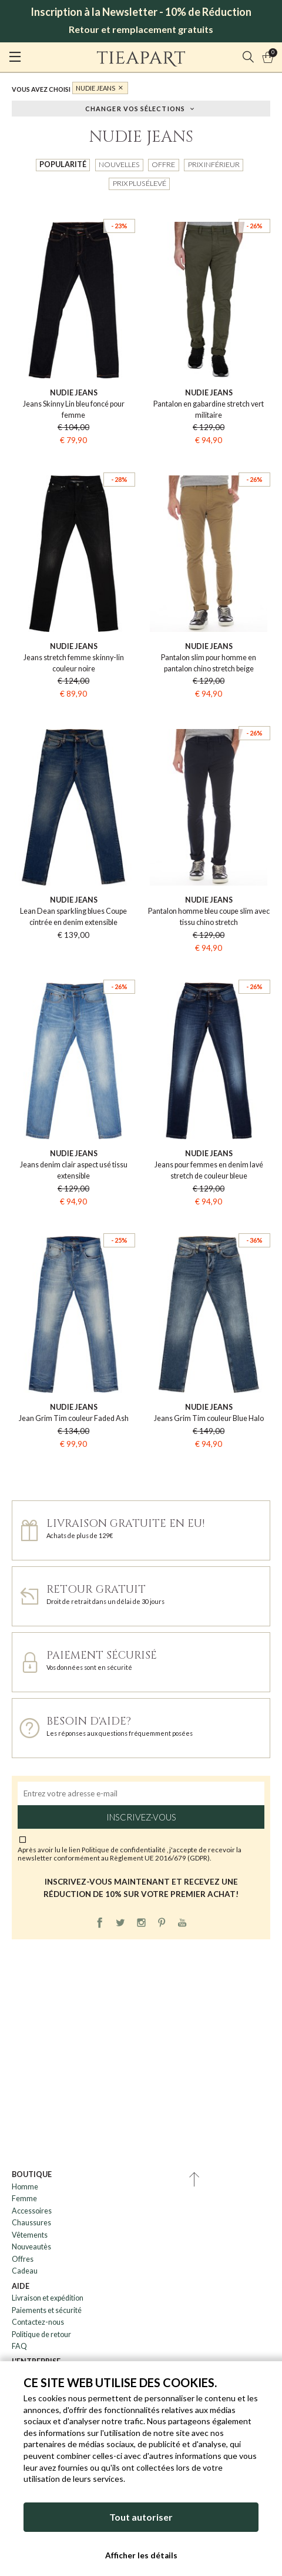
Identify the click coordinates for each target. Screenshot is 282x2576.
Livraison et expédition (47, 2298)
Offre (163, 164)
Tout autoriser (141, 2516)
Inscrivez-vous (141, 1817)
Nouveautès (31, 2246)
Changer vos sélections (135, 108)
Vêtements (30, 2235)
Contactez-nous (38, 2322)
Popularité (62, 164)
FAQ (19, 2346)
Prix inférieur (214, 164)
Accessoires (32, 2210)
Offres (22, 2259)
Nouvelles (119, 164)
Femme (24, 2198)
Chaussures (31, 2222)
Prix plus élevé (139, 183)
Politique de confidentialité (124, 1849)
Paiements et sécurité (47, 2310)
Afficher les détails (141, 2555)
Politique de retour (41, 2334)
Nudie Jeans (95, 88)
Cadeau (25, 2271)
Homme (25, 2186)
